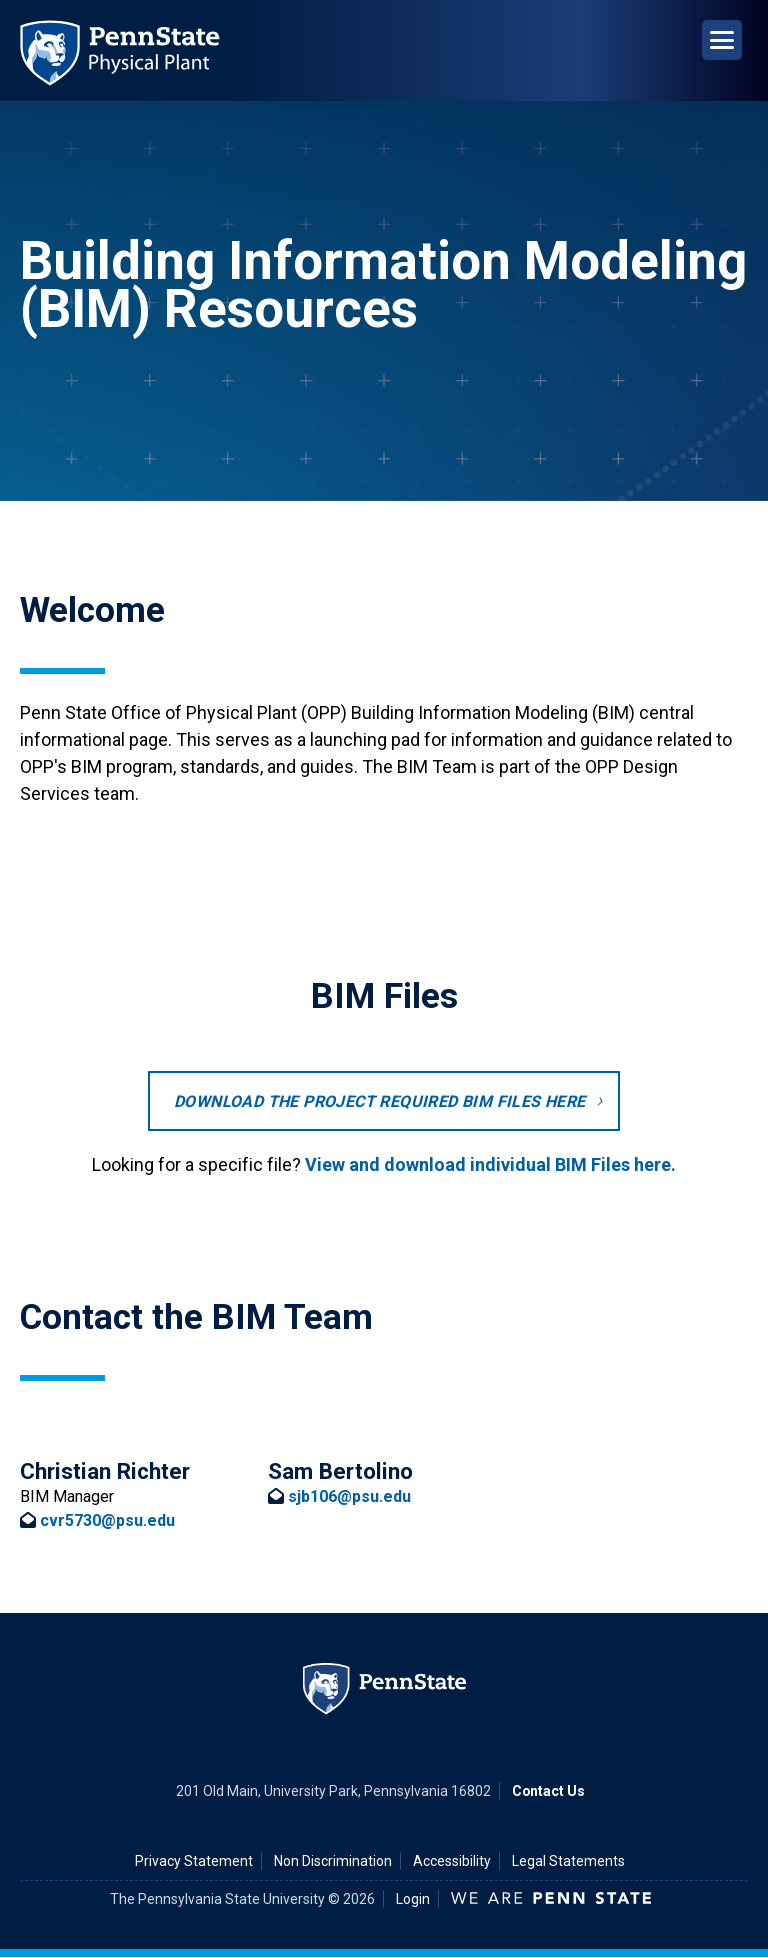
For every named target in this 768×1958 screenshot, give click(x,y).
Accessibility (452, 1861)
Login (413, 1899)
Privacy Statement (194, 1861)
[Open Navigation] (722, 40)
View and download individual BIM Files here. (490, 1164)
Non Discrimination (333, 1861)
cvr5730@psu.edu (107, 1520)
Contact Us (548, 1791)
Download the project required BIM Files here (380, 1101)
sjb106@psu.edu (349, 1496)
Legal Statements (568, 1861)
